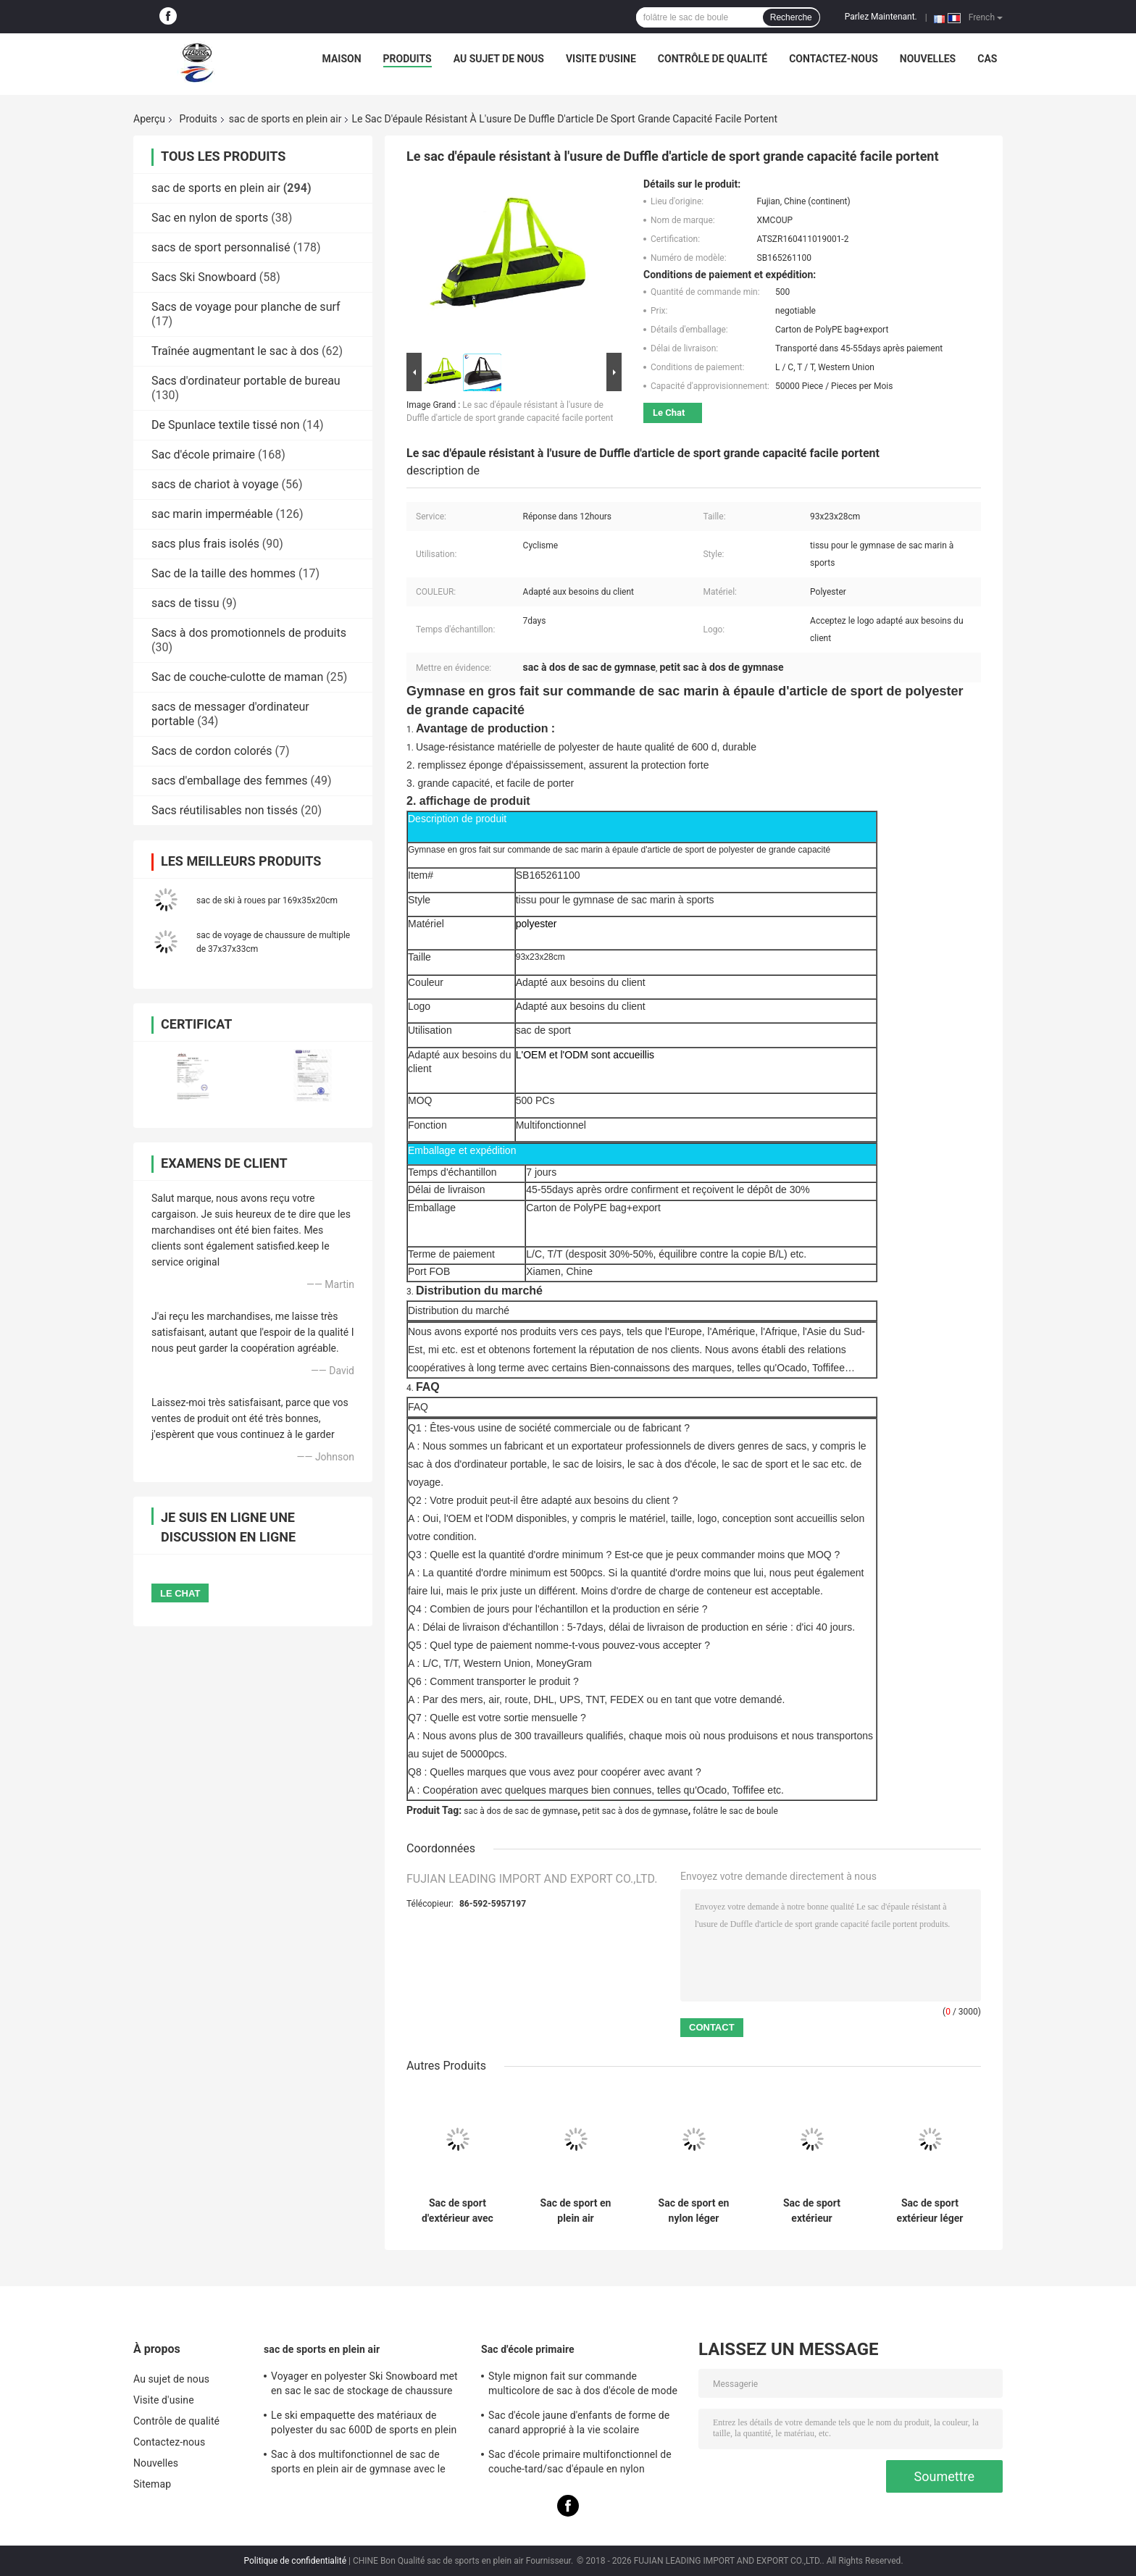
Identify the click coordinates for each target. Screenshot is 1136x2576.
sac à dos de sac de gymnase (520, 1811)
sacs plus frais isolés (205, 544)
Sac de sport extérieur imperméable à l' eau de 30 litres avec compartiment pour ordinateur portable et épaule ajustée (812, 2211)
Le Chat (669, 412)
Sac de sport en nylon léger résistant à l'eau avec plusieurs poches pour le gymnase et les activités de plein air (693, 2211)
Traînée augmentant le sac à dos (235, 351)
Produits (407, 58)
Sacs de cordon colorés (211, 751)
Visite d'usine (601, 58)
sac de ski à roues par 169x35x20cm (267, 900)
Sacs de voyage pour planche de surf (246, 307)
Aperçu (149, 119)
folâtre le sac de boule (735, 1811)
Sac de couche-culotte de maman (237, 677)
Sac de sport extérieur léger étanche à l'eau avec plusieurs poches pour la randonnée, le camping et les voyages (930, 2211)
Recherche (791, 17)
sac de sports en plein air (285, 119)
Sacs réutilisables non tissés (224, 810)
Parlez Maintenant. (881, 17)
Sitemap (152, 2484)
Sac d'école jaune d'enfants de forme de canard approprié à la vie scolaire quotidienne (578, 2424)
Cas (987, 58)
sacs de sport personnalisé (221, 247)
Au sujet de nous (499, 58)
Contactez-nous (833, 58)
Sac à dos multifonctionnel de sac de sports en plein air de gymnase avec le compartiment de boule (358, 2464)
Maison (342, 58)
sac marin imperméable (212, 514)
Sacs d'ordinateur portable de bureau (246, 381)
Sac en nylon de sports (209, 218)
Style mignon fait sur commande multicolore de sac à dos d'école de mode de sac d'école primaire (582, 2385)
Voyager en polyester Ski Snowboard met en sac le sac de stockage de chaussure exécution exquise (364, 2385)
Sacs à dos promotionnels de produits (248, 633)
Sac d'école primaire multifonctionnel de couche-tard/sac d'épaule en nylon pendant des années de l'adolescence (580, 2464)
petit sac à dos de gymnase (635, 1811)
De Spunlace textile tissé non (225, 425)
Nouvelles (928, 58)
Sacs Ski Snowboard (203, 277)
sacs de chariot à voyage (215, 484)
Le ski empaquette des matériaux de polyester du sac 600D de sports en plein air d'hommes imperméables (363, 2424)
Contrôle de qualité (712, 58)
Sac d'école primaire (203, 454)
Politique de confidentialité (294, 2561)
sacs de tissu (185, 603)
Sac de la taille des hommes (223, 573)
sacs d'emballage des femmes (229, 780)
